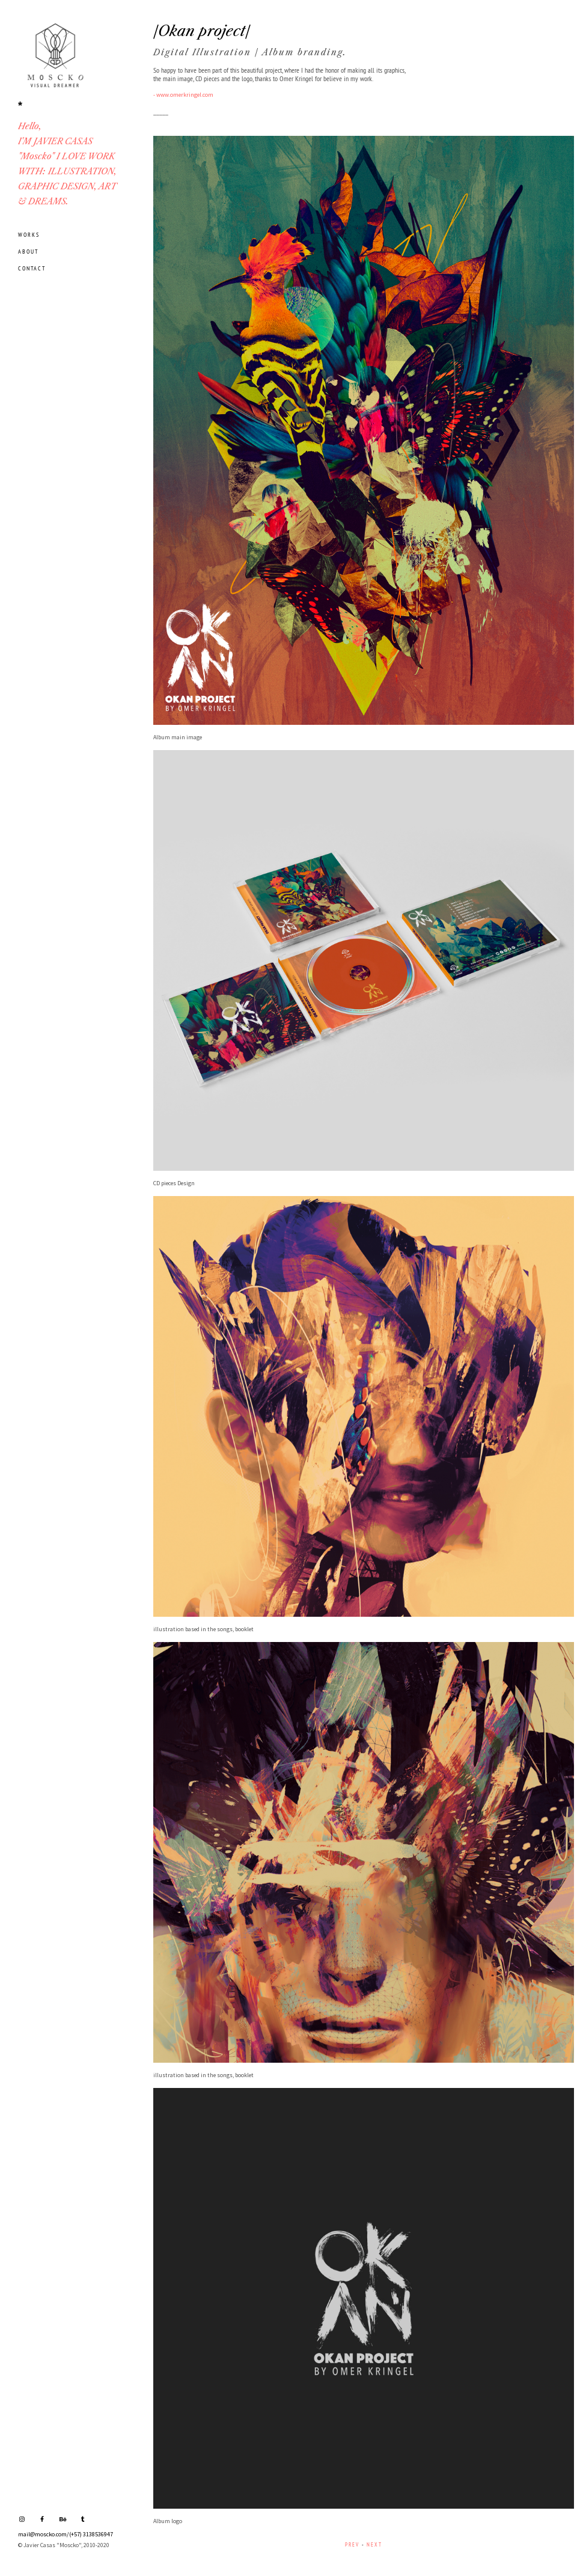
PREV (352, 2544)
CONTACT (32, 268)
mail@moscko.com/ (43, 2534)
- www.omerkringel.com (183, 95)
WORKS (29, 235)
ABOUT (28, 251)
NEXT (374, 2544)
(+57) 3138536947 (91, 2534)
